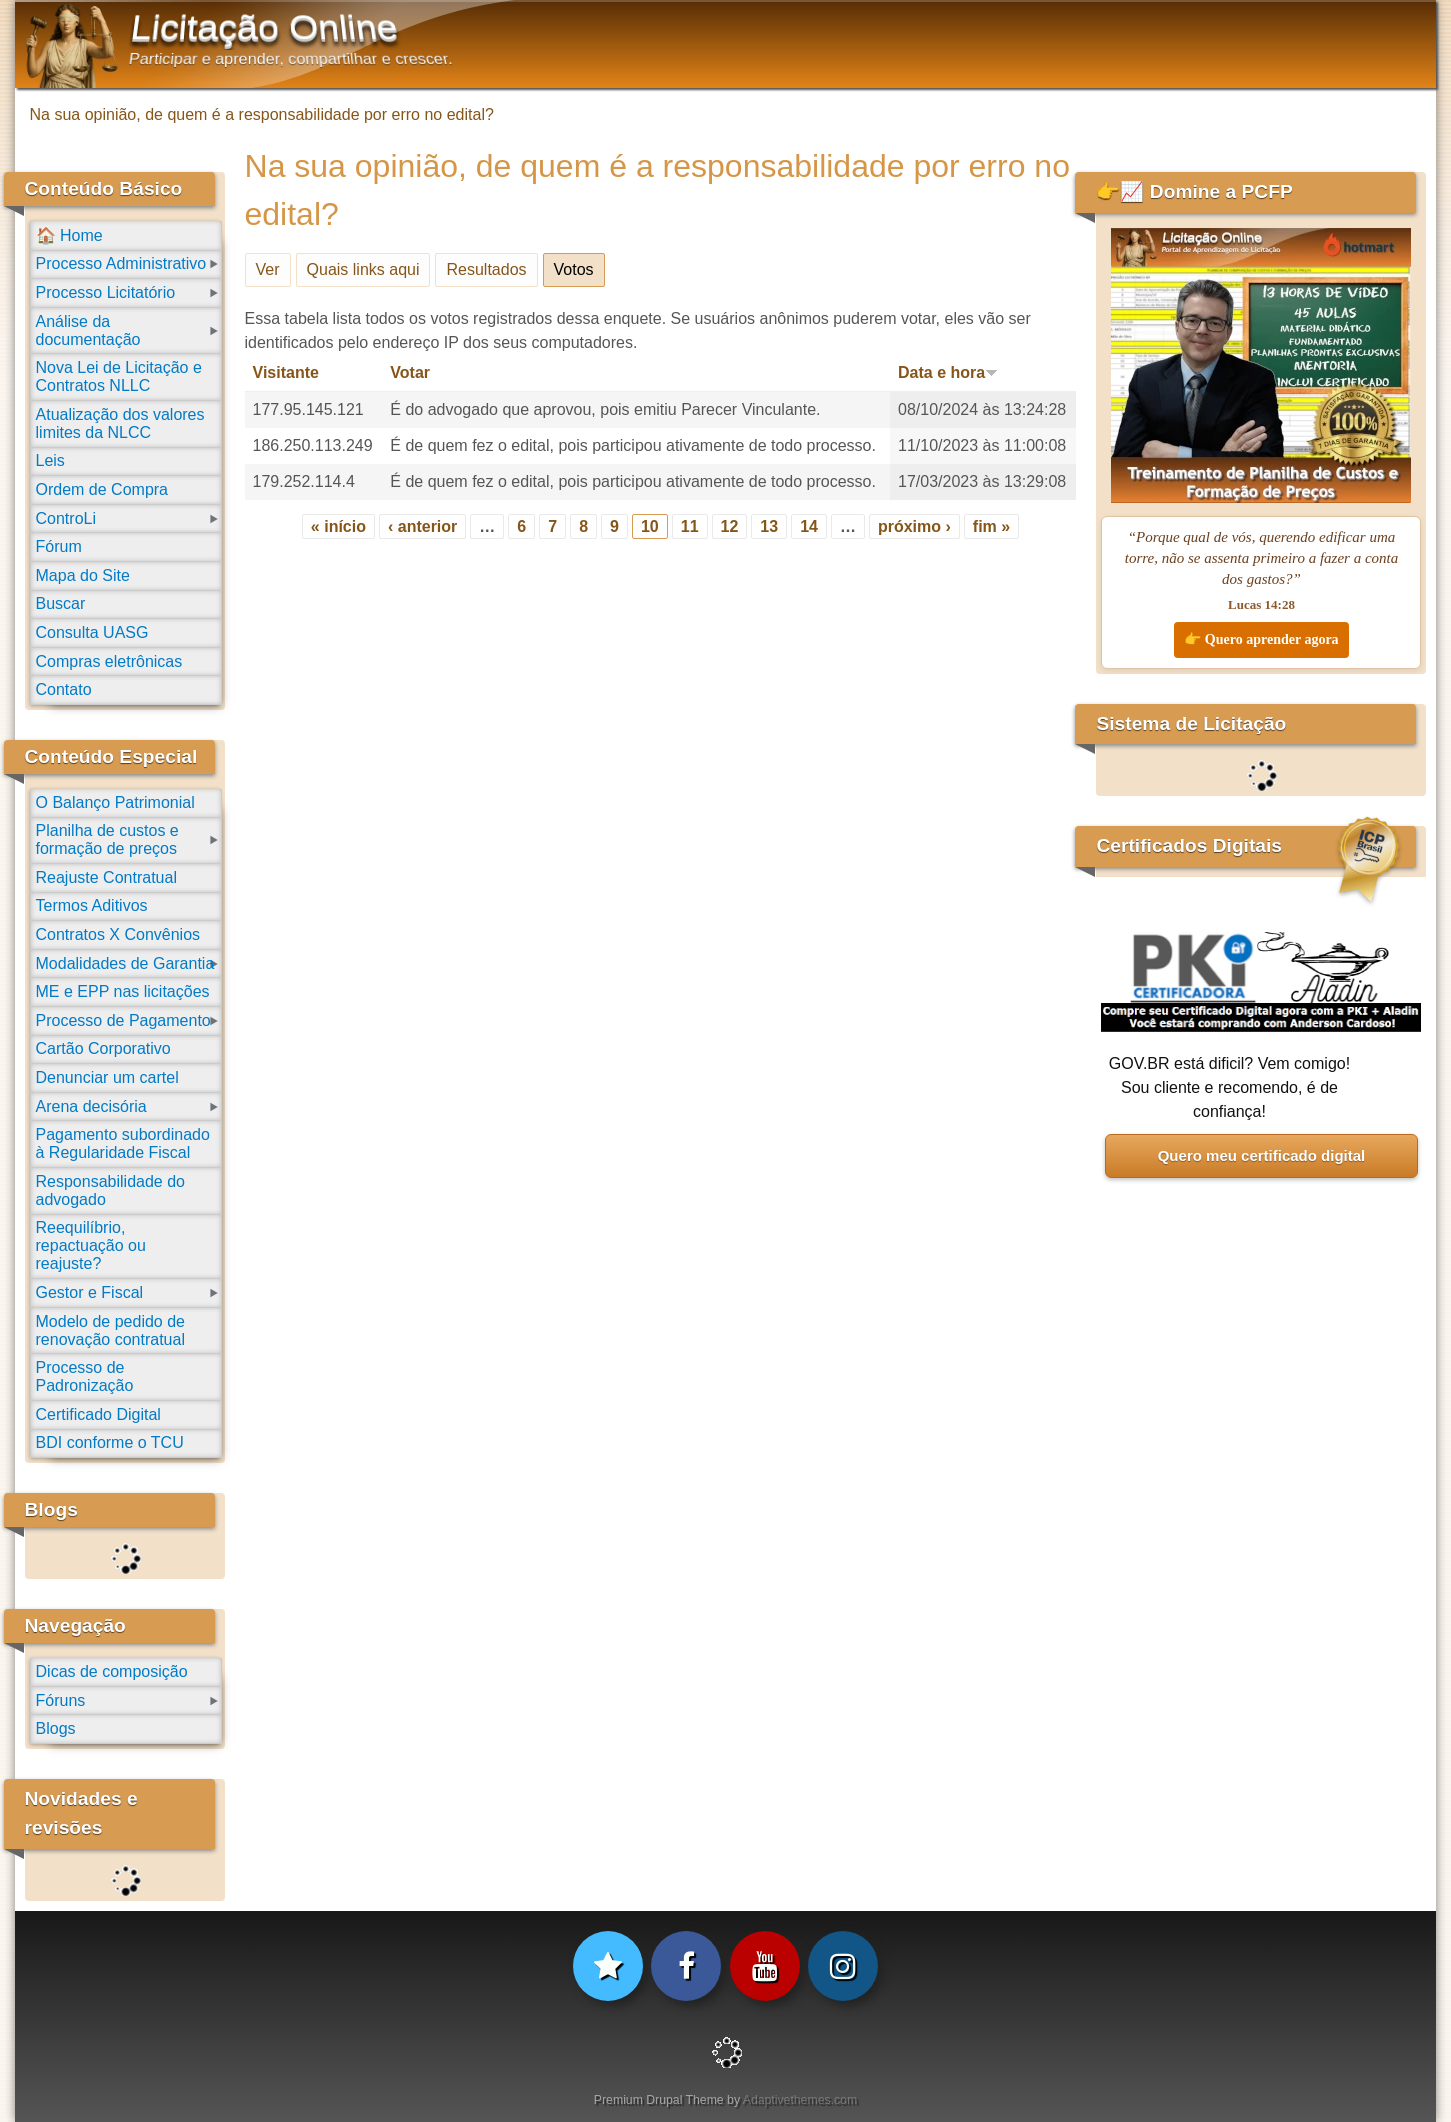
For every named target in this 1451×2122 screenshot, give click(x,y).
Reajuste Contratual (106, 877)
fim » (991, 526)
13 (769, 526)
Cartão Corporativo (103, 1048)
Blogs (56, 1728)
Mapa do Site (83, 575)
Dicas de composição (112, 1671)
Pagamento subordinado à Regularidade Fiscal (123, 1143)
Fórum (59, 546)
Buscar (61, 603)
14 (809, 526)
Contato (64, 689)
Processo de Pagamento (123, 1020)
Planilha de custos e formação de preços (107, 839)
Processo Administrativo (121, 263)
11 (690, 526)
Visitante (286, 372)
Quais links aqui (363, 269)
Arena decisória (91, 1106)
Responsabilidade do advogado (110, 1190)
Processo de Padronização (85, 1376)
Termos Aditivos (92, 905)
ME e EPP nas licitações (123, 991)
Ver (268, 269)
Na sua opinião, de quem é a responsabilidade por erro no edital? (262, 114)
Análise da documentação (88, 330)
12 (730, 526)
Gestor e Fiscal (90, 1292)
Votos (579, 266)
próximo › (914, 526)
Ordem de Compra (102, 489)
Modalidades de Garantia (125, 963)
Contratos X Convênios (118, 934)
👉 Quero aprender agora (1261, 639)
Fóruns (61, 1700)
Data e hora (948, 372)
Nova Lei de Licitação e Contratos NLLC (119, 376)
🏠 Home (69, 235)
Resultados (486, 269)
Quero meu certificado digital (1262, 1155)
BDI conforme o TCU (110, 1442)
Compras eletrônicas (109, 661)
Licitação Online (264, 28)
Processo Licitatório (106, 292)
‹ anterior (422, 526)
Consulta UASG (92, 632)
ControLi (66, 518)
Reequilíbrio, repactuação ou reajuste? (91, 1245)
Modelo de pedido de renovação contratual (110, 1330)
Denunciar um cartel (107, 1077)
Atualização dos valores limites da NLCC (120, 423)
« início (338, 526)
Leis (50, 460)
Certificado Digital (98, 1414)
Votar (410, 372)
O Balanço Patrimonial (115, 802)
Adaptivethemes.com (800, 2100)
